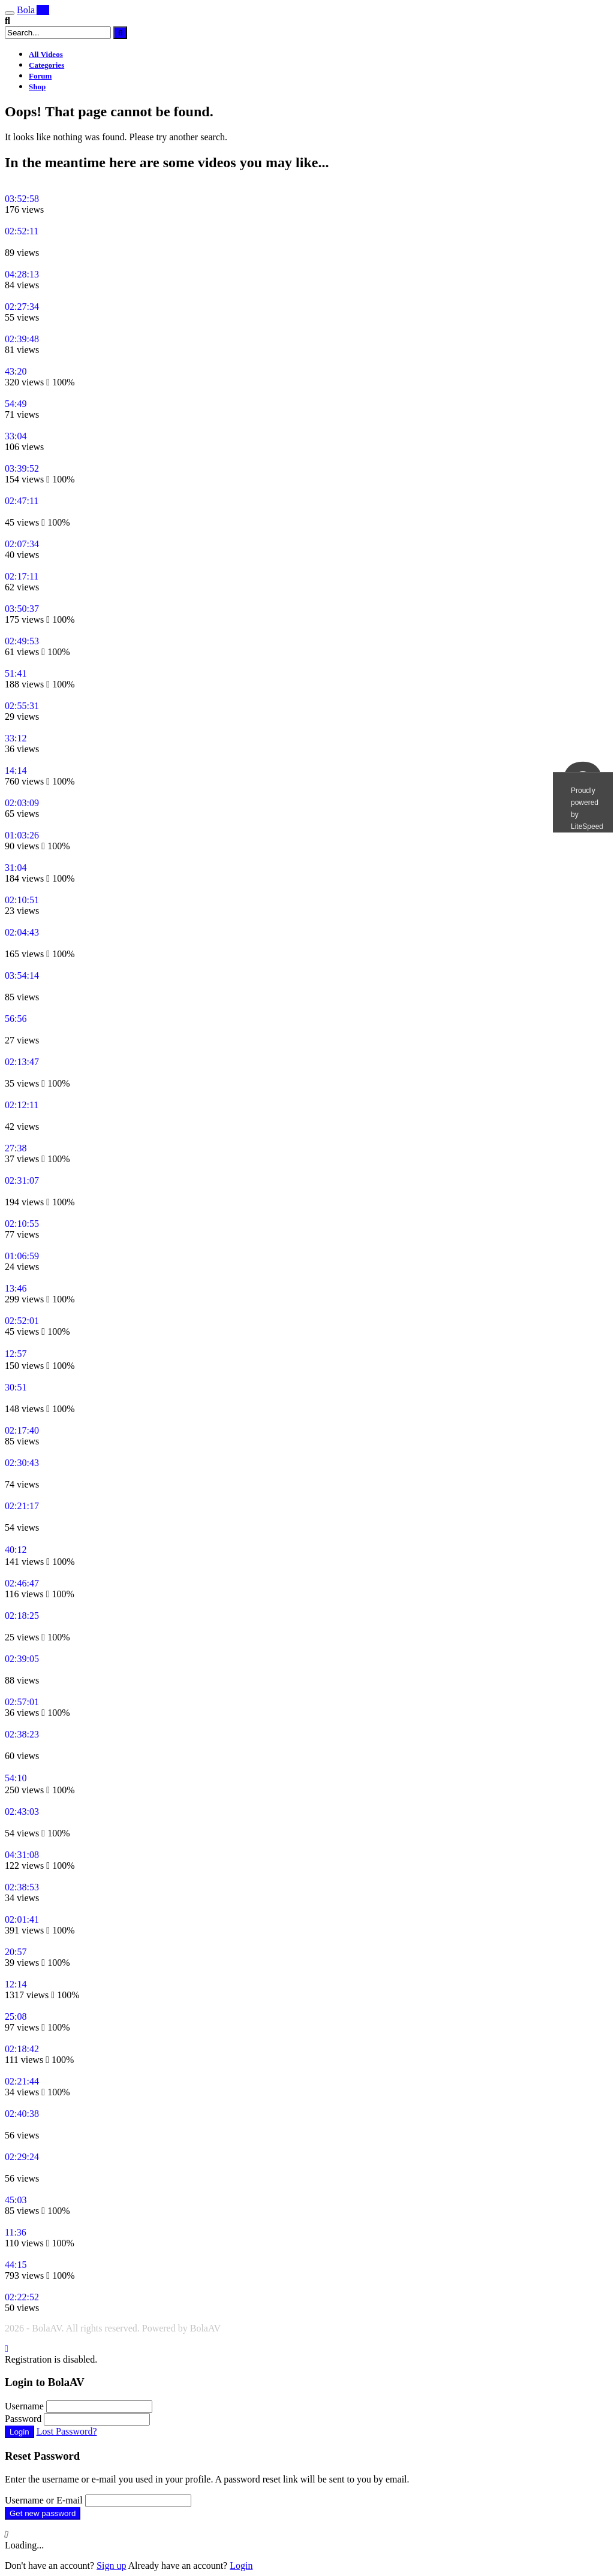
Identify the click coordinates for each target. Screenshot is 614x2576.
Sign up (111, 2565)
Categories (46, 65)
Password (23, 2419)
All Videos (46, 54)
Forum (40, 75)
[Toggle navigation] (9, 13)
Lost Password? (67, 2431)
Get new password (43, 2513)
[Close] (6, 2348)
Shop (37, 86)
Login (19, 2431)
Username (24, 2406)
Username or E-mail (44, 2500)
